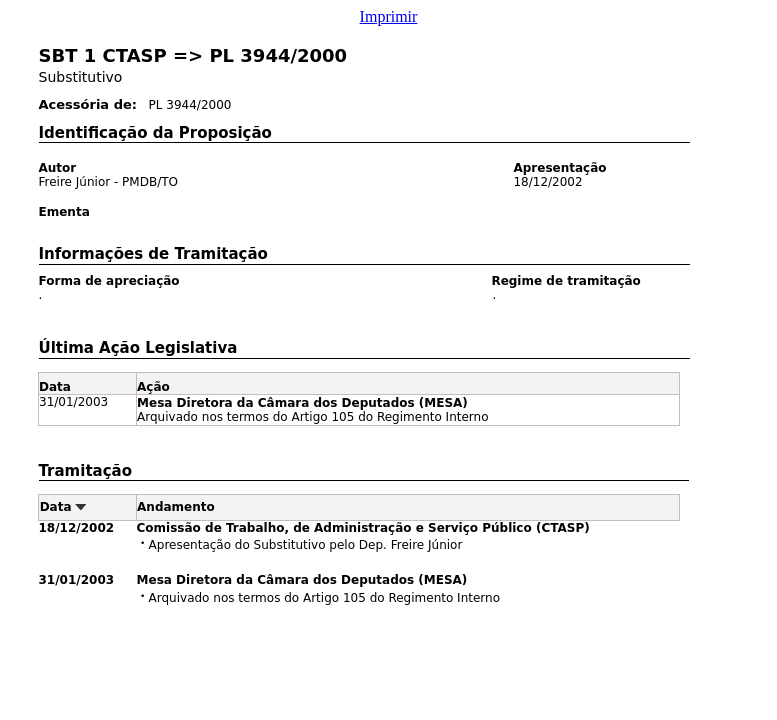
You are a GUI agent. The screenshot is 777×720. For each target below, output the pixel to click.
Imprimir (389, 16)
